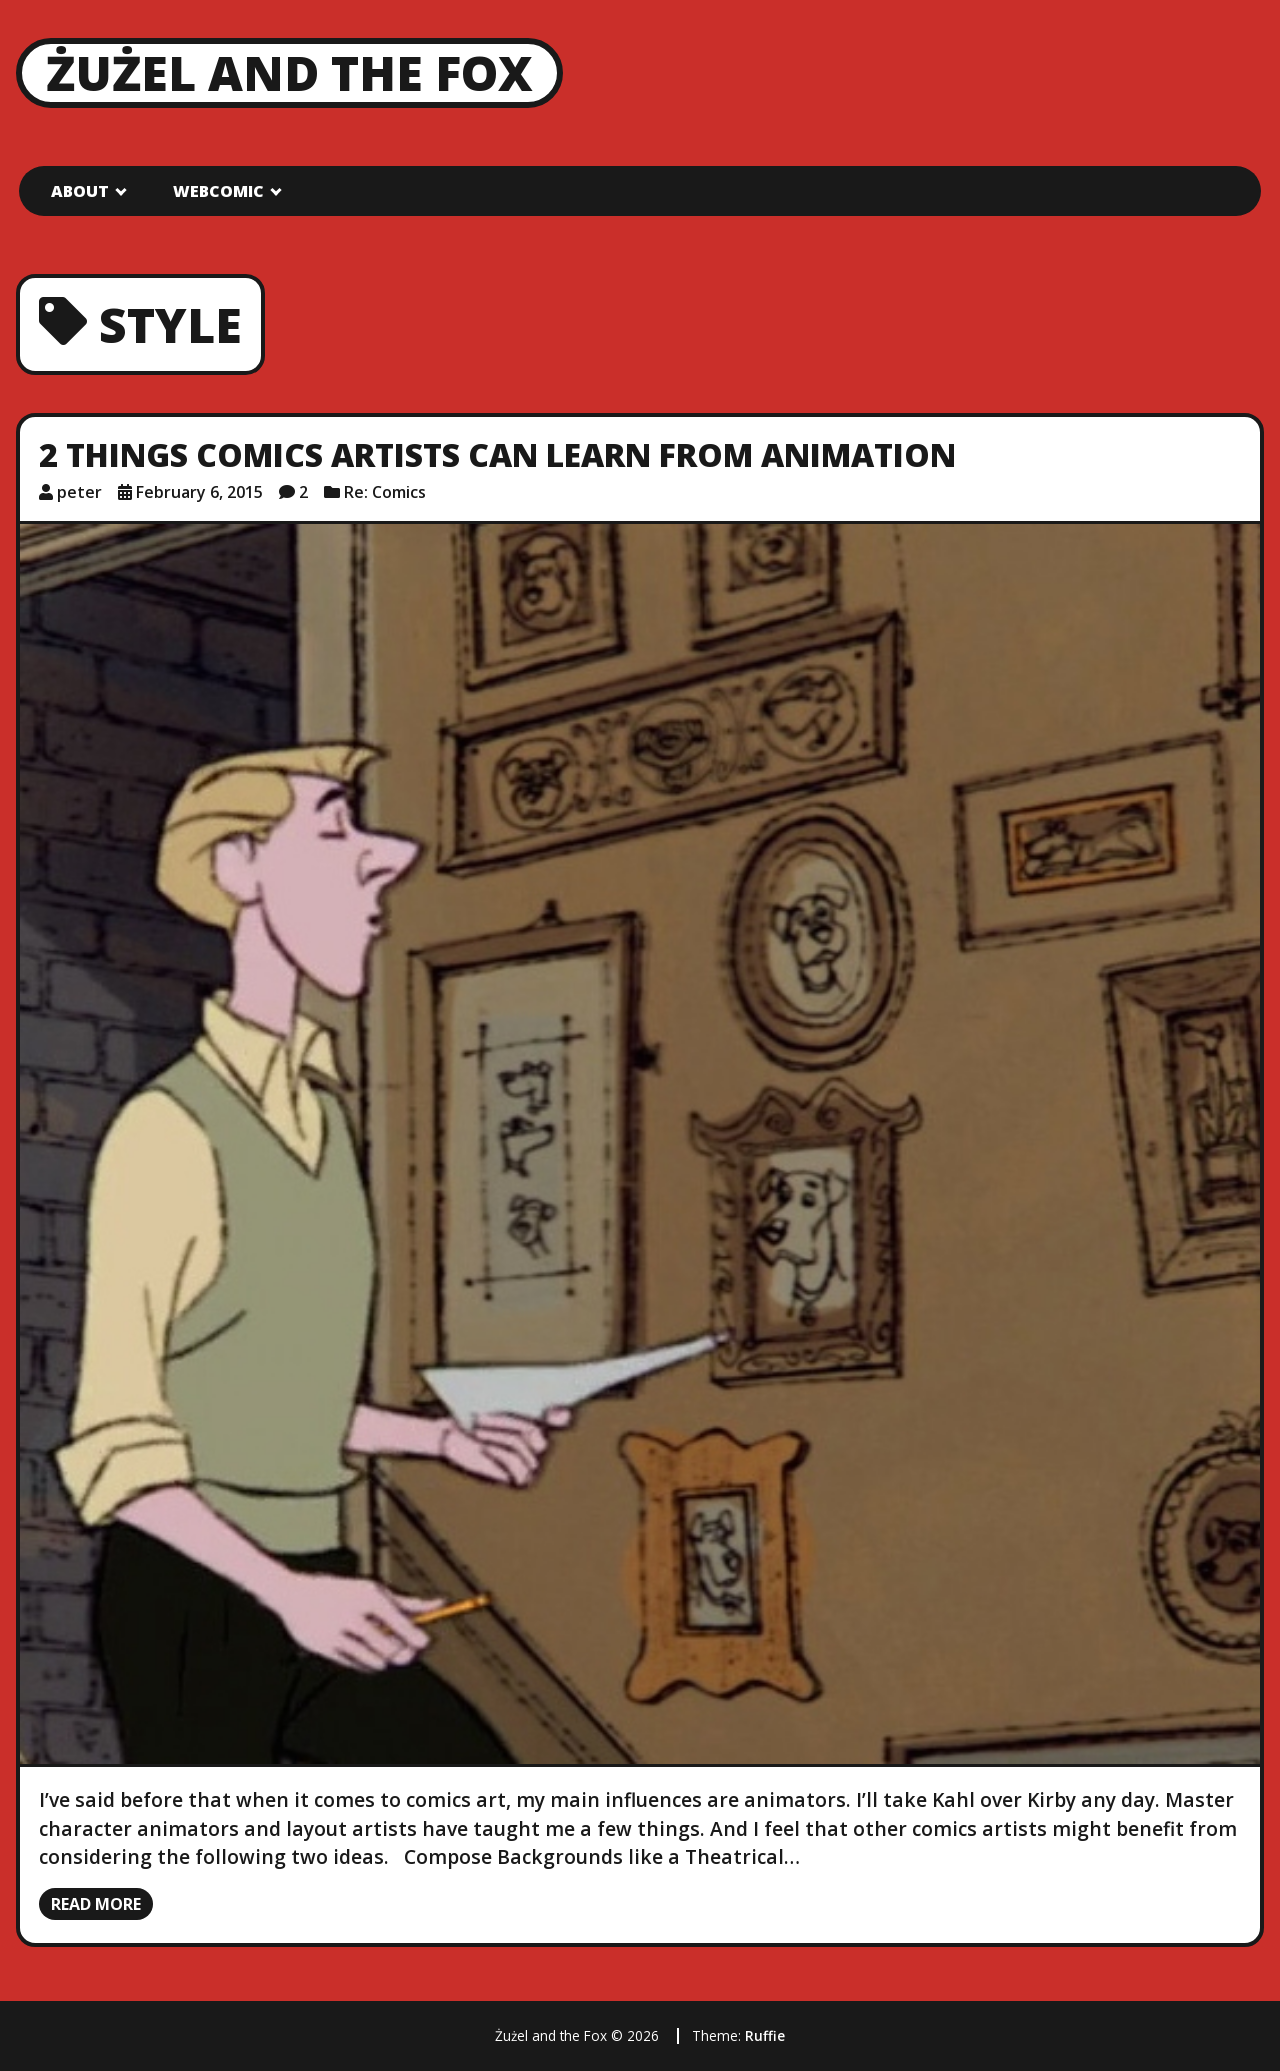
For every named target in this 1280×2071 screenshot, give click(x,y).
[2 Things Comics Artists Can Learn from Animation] (640, 1144)
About (80, 191)
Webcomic (218, 191)
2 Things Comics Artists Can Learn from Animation (497, 454)
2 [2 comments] (303, 492)
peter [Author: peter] (79, 492)
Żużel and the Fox (289, 72)
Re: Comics (385, 492)
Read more (96, 1904)
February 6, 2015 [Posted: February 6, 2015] (199, 492)
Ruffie (765, 2035)
